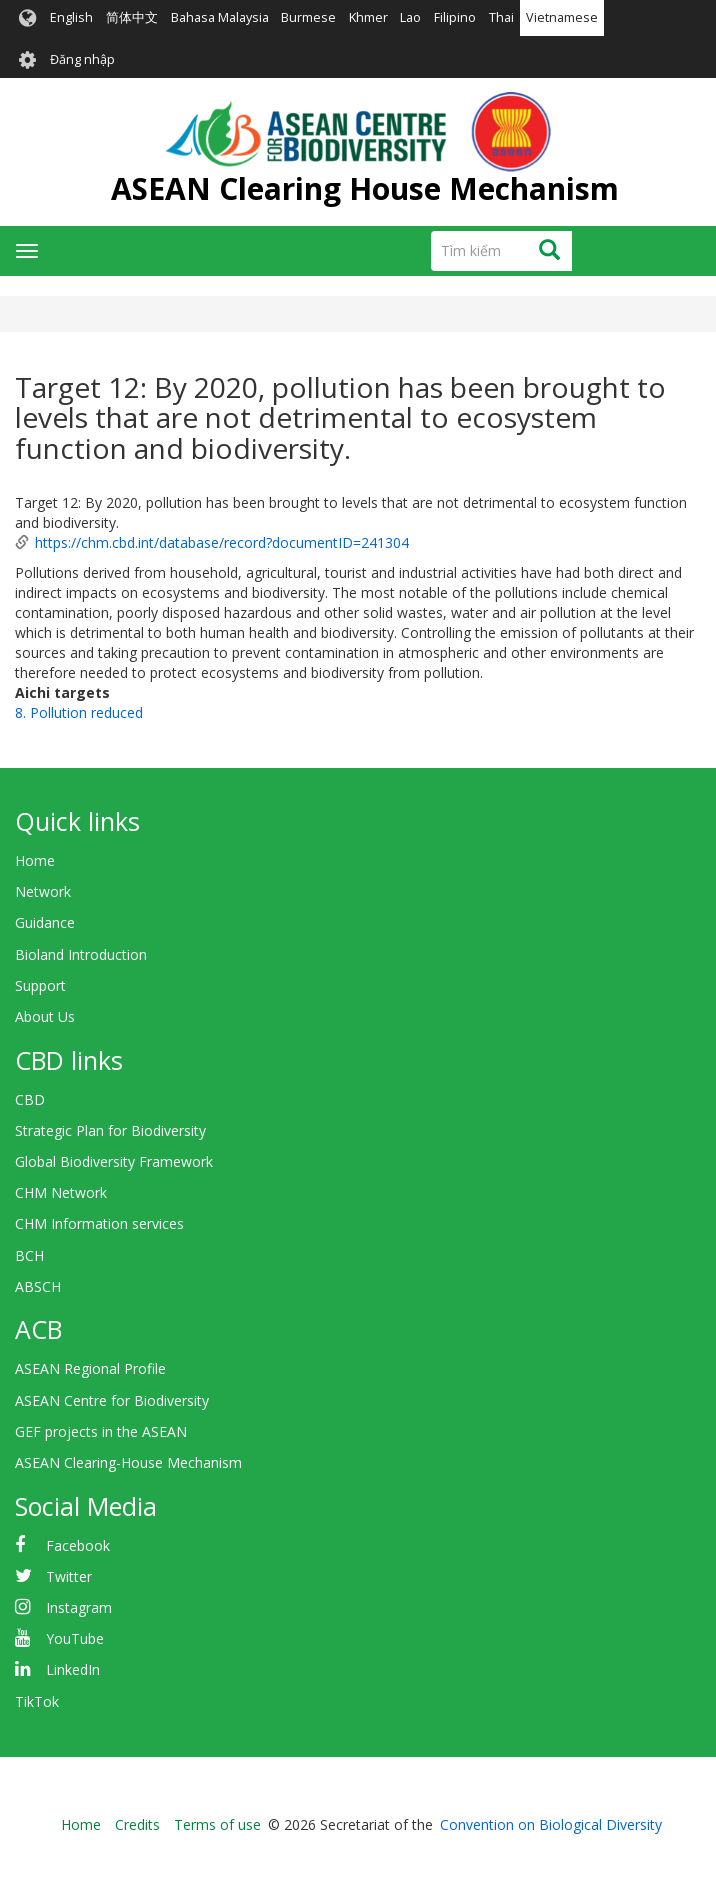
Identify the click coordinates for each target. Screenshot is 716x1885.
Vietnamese (562, 17)
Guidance (45, 922)
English (71, 17)
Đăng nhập (82, 59)
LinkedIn (73, 1669)
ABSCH (38, 1286)
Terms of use (217, 1824)
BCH (29, 1255)
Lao (410, 17)
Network (43, 891)
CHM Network (61, 1192)
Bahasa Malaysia (220, 17)
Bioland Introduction (81, 954)
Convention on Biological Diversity (551, 1824)
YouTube (75, 1638)
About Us (45, 1016)
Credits (137, 1824)
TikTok (37, 1701)
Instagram (79, 1607)
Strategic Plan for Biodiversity (110, 1130)
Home (35, 860)
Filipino (455, 17)
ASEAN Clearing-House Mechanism (128, 1462)
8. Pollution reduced (79, 712)
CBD (30, 1099)
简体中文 (132, 17)
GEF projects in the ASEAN (101, 1431)
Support (40, 985)
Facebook (78, 1545)
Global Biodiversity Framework (114, 1161)
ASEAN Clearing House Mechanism (365, 188)
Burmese (308, 17)
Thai (501, 17)
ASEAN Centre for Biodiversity (112, 1400)
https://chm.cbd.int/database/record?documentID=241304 (222, 542)
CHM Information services (99, 1223)
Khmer (368, 17)
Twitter (69, 1576)
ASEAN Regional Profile (90, 1368)
